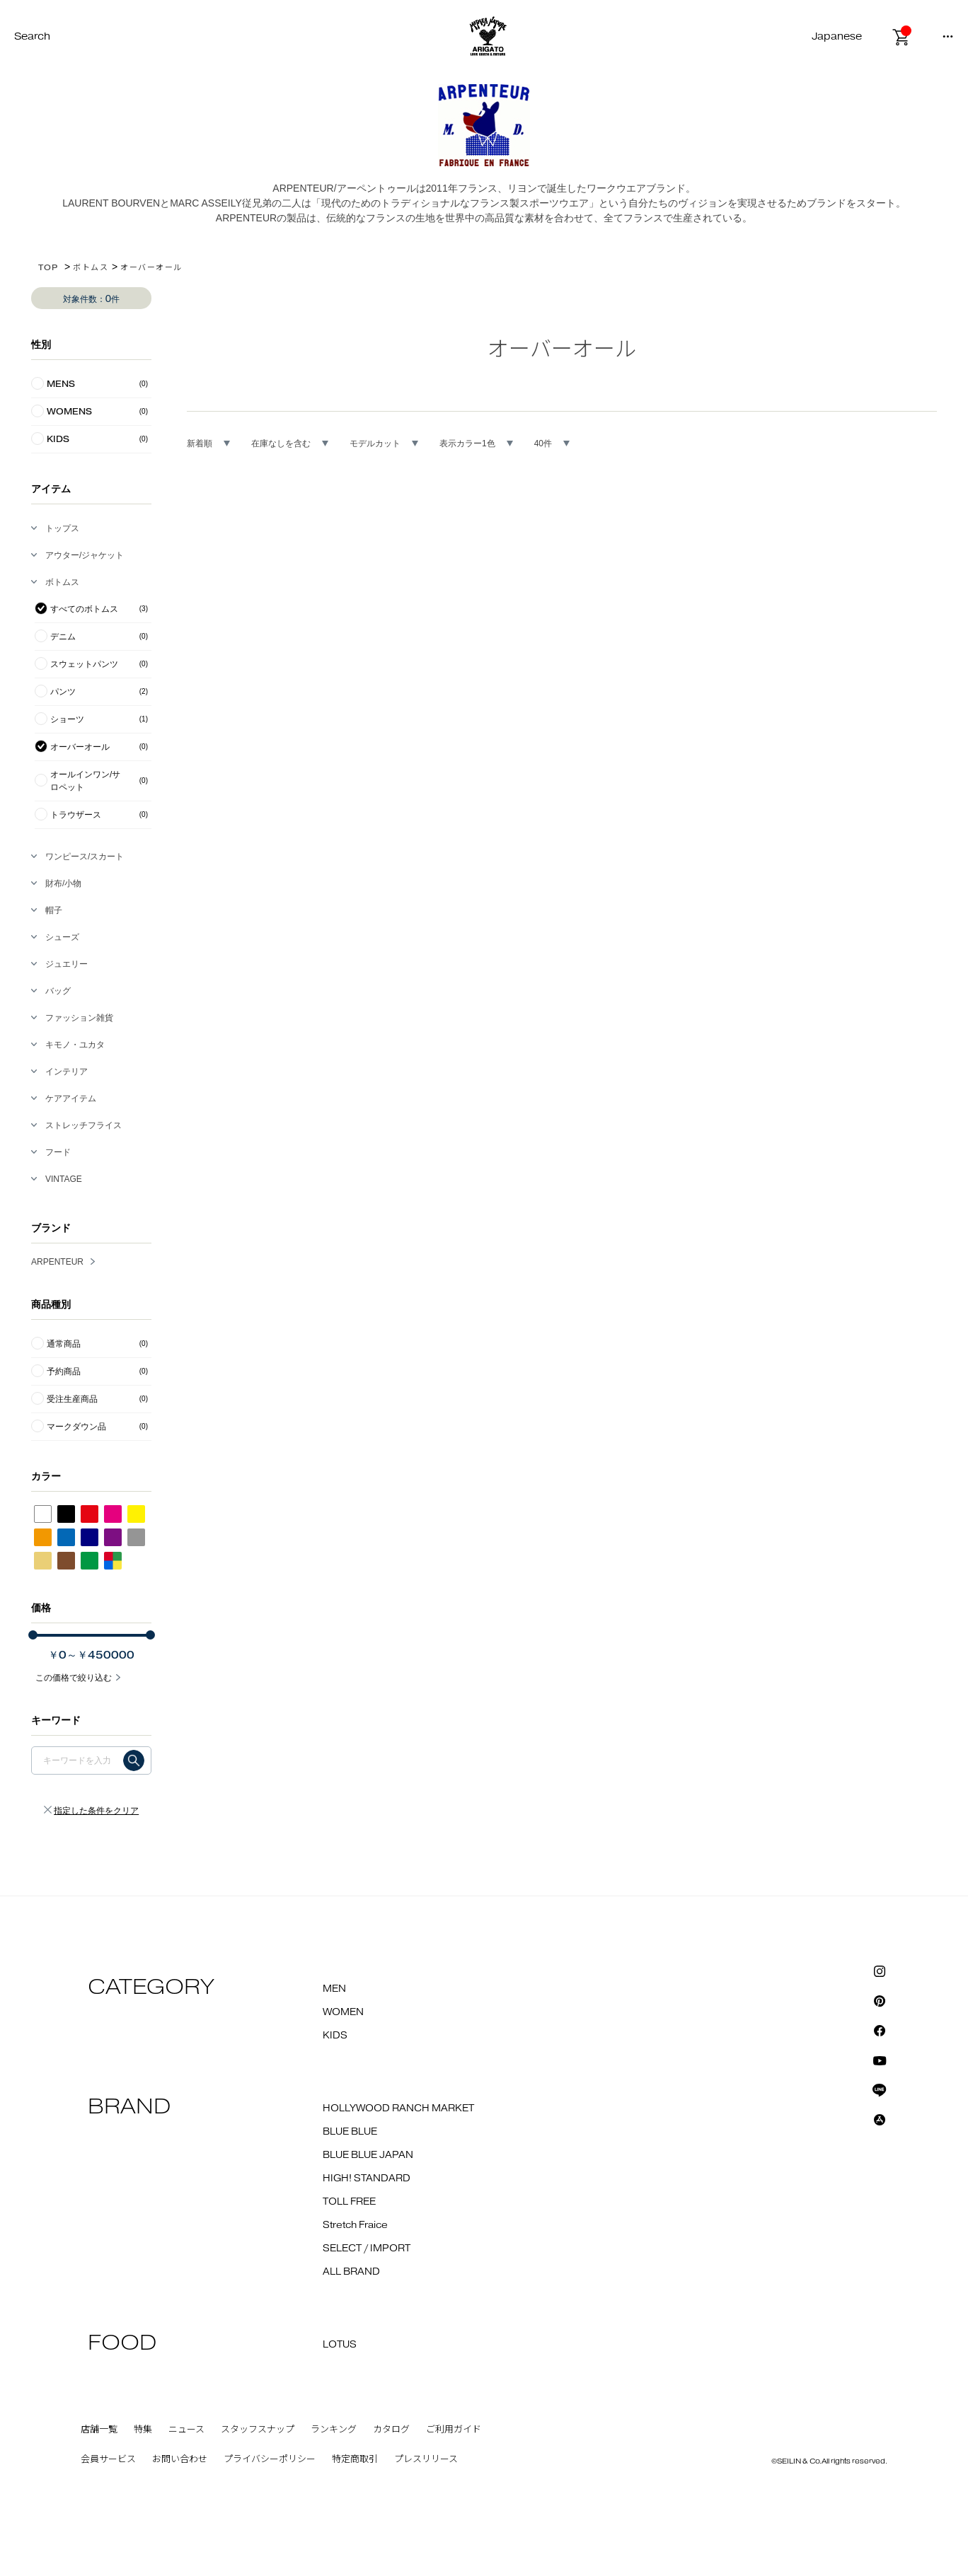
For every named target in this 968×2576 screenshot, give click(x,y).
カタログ (391, 2429)
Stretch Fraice (355, 2225)
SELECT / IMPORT (366, 2248)
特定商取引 (355, 2459)
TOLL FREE (349, 2201)
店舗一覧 (99, 2429)
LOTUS (340, 2344)
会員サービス (108, 2459)
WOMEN (343, 2012)
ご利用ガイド (453, 2429)
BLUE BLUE (350, 2131)
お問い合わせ (179, 2459)
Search (32, 36)
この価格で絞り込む (73, 1678)
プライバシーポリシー (270, 2459)
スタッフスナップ (257, 2429)
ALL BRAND (351, 2272)
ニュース (186, 2429)
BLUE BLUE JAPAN (368, 2155)
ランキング (334, 2429)
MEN (334, 1989)
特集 (143, 2429)
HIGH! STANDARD (366, 2178)
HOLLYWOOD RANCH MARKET (398, 2108)
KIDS (335, 2035)
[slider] (33, 1635)
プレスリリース (426, 2459)
